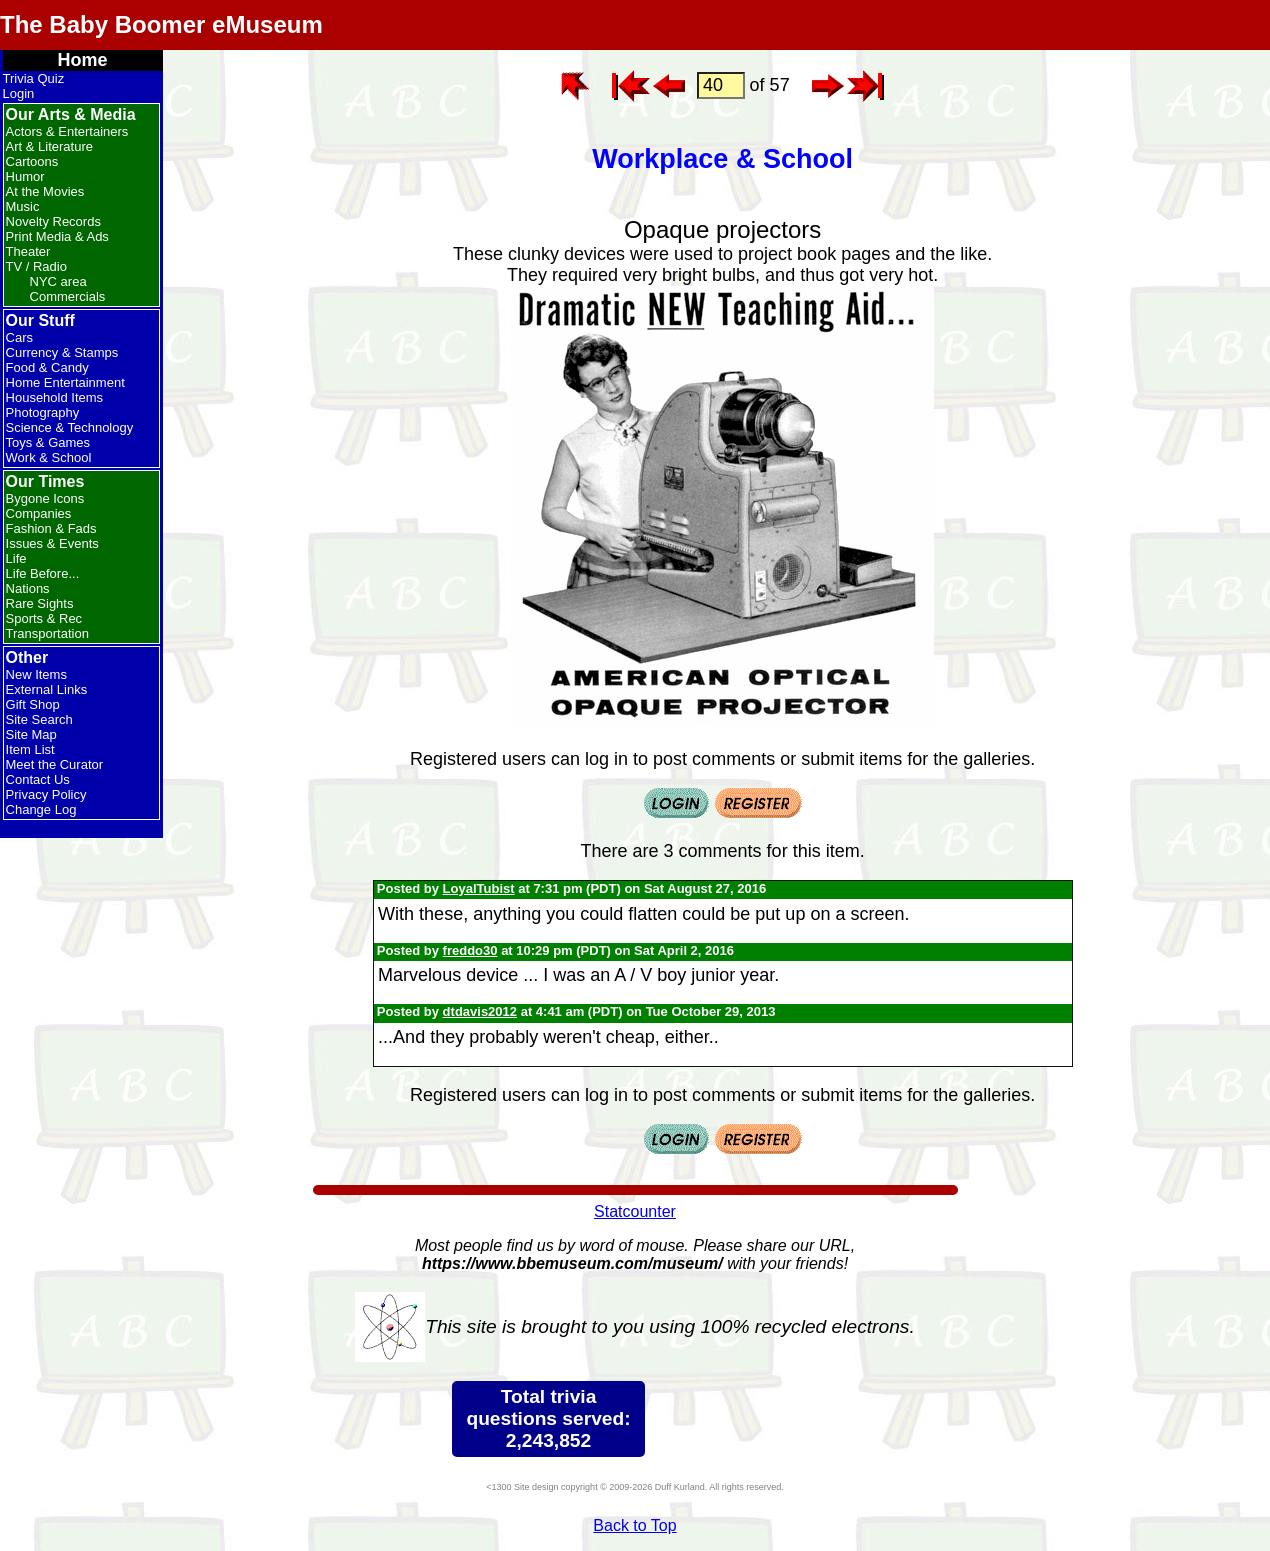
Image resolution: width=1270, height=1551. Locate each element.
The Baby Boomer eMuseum (161, 24)
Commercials (68, 296)
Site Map (31, 734)
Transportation (47, 633)
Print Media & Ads (57, 236)
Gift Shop (33, 704)
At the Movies (45, 191)
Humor (25, 176)
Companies (39, 513)
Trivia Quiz (34, 78)
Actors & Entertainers (67, 131)
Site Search (39, 719)
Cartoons (32, 161)
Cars (19, 337)
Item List (30, 749)
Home (83, 60)
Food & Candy (47, 367)
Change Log (41, 809)
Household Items (55, 397)
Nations (28, 588)
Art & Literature (49, 146)
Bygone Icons (45, 498)
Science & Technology (70, 427)
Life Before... (43, 573)
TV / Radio (36, 266)
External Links (47, 689)
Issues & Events (52, 543)
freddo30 (470, 950)
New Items (36, 674)
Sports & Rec (44, 618)
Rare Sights (40, 603)
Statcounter (635, 1211)
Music (23, 206)
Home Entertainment (65, 382)
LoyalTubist (479, 888)
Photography (43, 412)
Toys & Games (48, 442)
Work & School (49, 457)
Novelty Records (53, 221)
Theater (28, 251)
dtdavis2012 (480, 1011)
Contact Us (38, 779)
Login (19, 93)
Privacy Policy (46, 794)
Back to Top (634, 1525)
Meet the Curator (55, 764)
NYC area (58, 281)
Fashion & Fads (51, 528)
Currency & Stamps (62, 352)
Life (16, 558)
